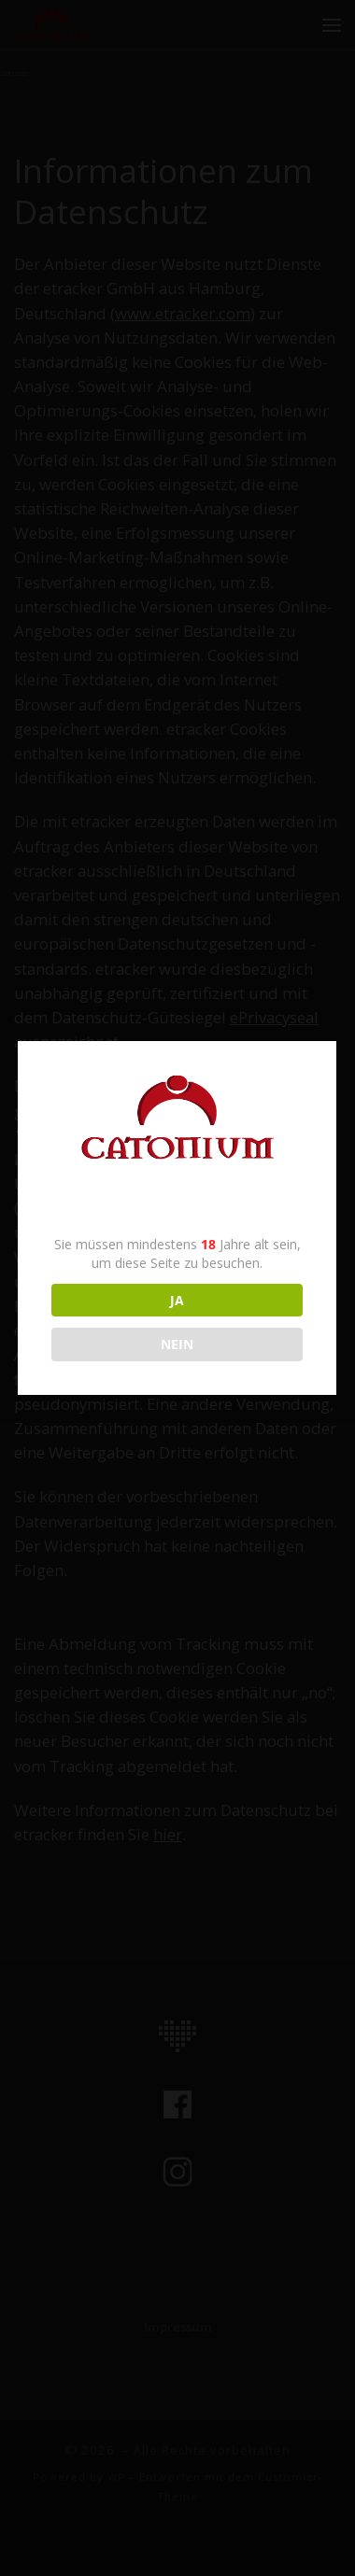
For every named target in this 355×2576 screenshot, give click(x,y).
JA (176, 1300)
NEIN (176, 1344)
